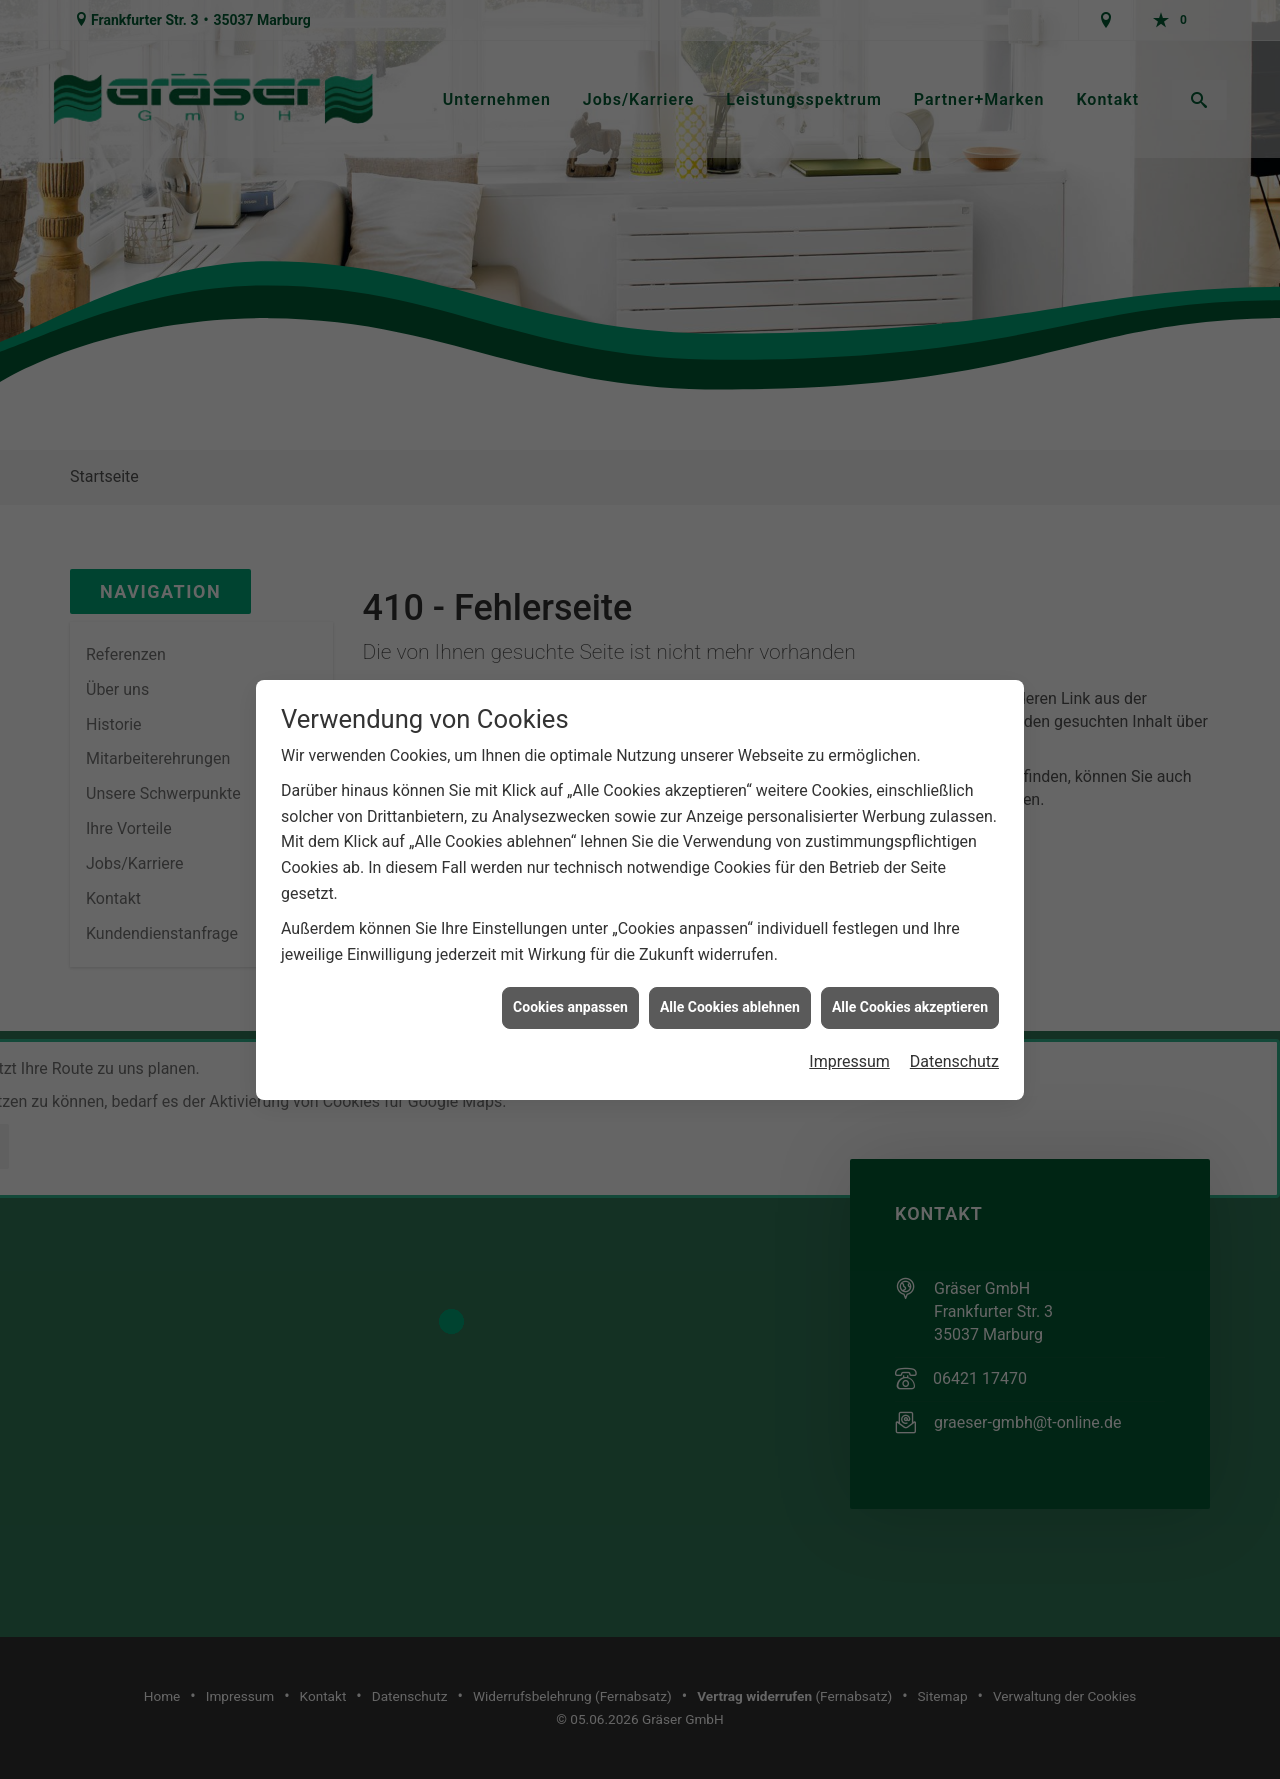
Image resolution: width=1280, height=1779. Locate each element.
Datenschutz (954, 1021)
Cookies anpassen (570, 968)
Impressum (849, 1021)
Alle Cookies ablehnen (730, 968)
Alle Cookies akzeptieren (910, 968)
